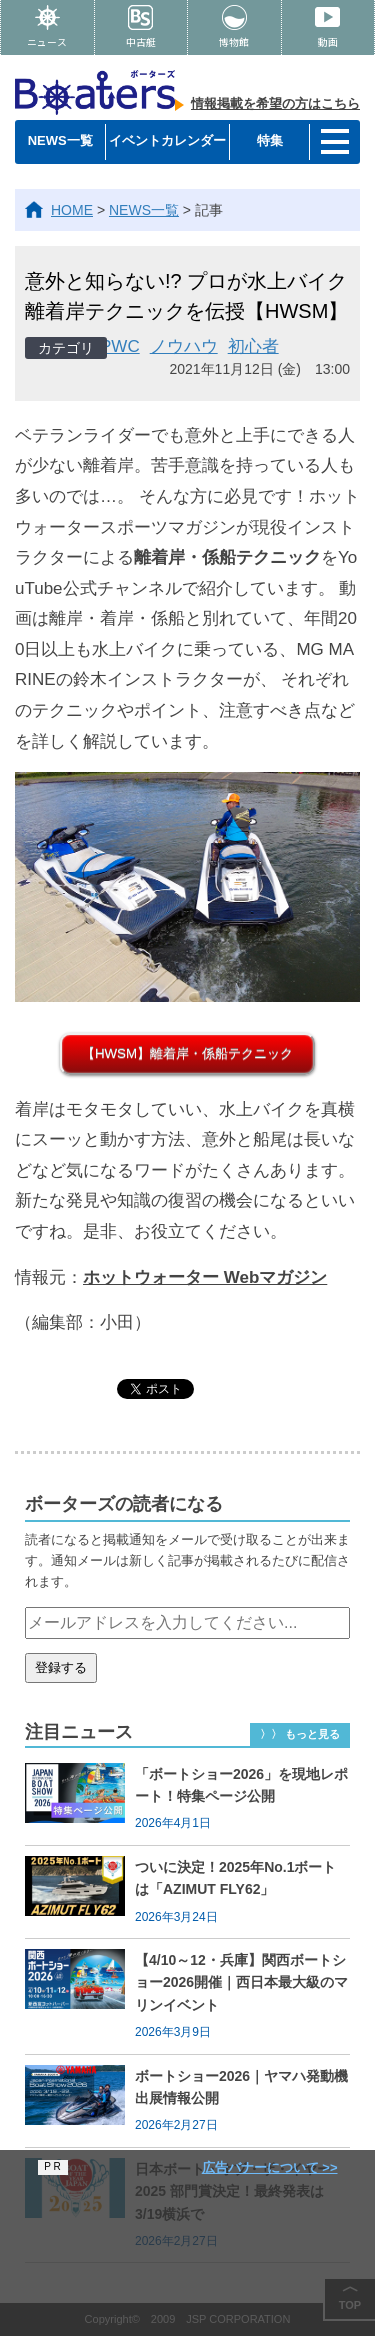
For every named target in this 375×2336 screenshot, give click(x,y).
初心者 (253, 346)
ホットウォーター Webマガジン (205, 1277)
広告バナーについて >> (270, 2167)
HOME (72, 210)
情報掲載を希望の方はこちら (275, 103)
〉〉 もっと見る (300, 1734)
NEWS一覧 (60, 140)
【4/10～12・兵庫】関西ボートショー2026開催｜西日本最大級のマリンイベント (241, 1982)
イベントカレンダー (167, 140)
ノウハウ (184, 346)
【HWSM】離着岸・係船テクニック (187, 1053)
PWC (120, 346)
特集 (270, 140)
